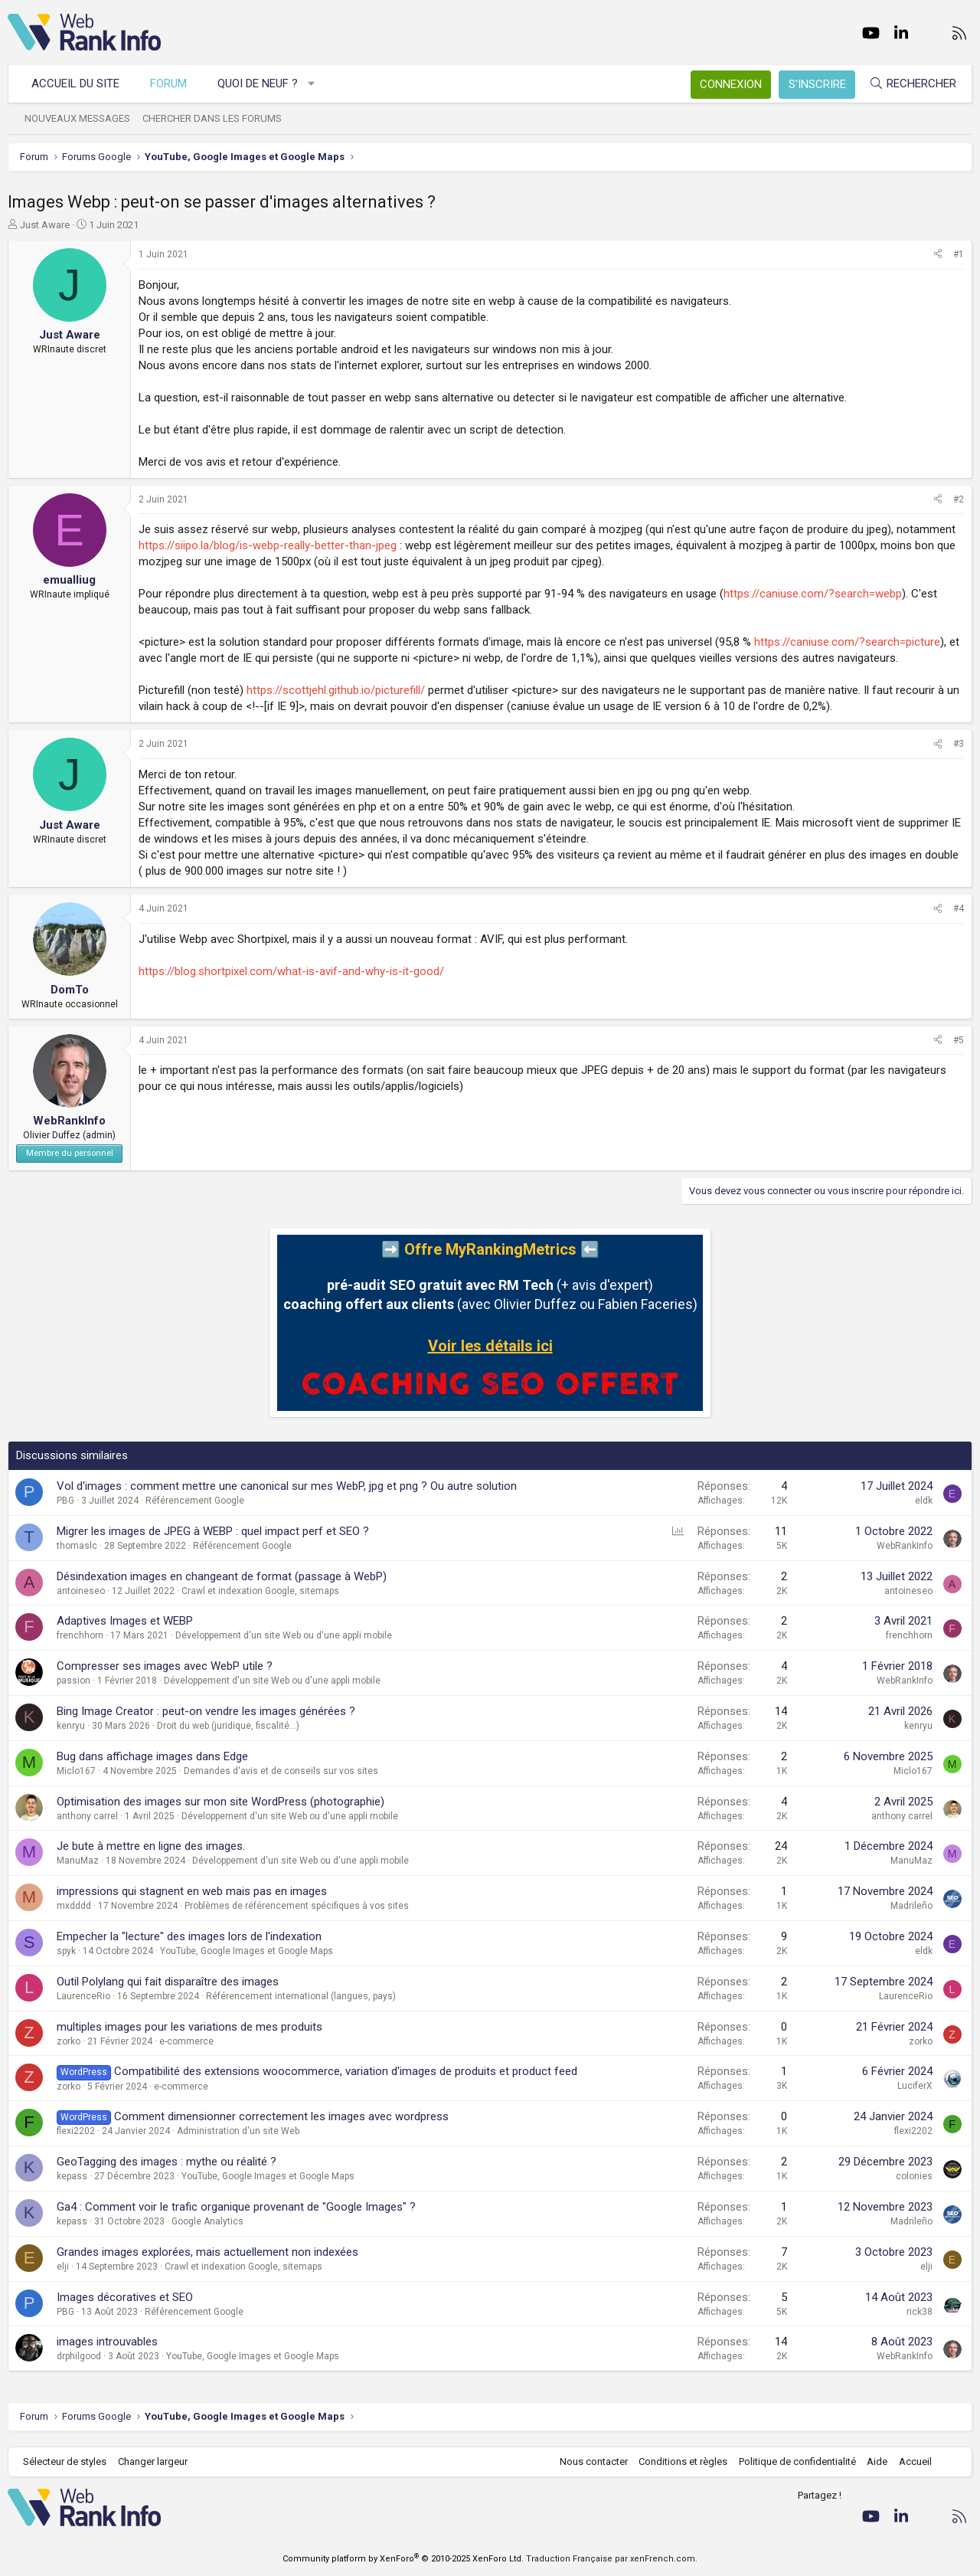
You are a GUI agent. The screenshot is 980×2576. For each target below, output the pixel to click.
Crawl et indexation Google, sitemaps (260, 1591)
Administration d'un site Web (238, 2131)
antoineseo (81, 1591)
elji (63, 2266)
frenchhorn (80, 1635)
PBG (65, 1500)
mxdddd (74, 1905)
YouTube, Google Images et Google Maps (246, 1951)
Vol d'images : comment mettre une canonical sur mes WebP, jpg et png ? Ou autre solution (287, 1486)
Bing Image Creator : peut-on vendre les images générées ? (206, 1711)
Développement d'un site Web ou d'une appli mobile (283, 1635)
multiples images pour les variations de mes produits (189, 2027)
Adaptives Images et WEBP (125, 1621)
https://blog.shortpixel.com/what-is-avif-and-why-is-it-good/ (291, 971)
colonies (914, 2176)
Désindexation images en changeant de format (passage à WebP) (222, 1576)
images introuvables (107, 2342)
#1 (958, 254)
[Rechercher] (912, 84)
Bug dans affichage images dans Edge (152, 1756)
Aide (877, 2461)
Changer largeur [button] (153, 2461)
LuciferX (915, 2085)
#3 (958, 743)
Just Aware (45, 225)
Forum (168, 83)
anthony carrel (87, 1816)
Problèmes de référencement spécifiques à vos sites (297, 1905)
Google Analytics (207, 2221)
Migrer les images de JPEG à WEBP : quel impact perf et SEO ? (213, 1531)
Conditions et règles (683, 2461)
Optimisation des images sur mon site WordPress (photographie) (220, 1801)
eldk (924, 1500)
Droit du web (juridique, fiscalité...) (228, 1725)
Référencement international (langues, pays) (301, 1996)
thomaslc (77, 1545)
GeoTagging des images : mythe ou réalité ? (166, 2161)
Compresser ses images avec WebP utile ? (165, 1666)
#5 (958, 1040)
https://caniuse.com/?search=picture (847, 642)
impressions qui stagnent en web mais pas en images (192, 1891)
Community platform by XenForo (403, 2559)
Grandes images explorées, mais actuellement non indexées (207, 2252)
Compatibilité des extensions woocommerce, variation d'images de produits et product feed (345, 2071)
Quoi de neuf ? (257, 83)
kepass (72, 2176)
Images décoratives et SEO (125, 2297)
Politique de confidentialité (797, 2461)
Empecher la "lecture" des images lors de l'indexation (189, 1936)
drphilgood (79, 2356)
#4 (958, 908)
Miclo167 (76, 1771)
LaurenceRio (83, 1996)
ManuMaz (78, 1860)
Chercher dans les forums (212, 118)
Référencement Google (194, 1500)
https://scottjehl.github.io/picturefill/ (336, 690)
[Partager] (938, 254)
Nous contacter (594, 2461)
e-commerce (186, 2041)
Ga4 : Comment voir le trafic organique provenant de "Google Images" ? (236, 2207)
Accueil (915, 2461)
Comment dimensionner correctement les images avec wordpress (281, 2116)
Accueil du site (75, 83)
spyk (66, 1951)
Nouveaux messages (77, 118)
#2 (958, 499)
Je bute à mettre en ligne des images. (151, 1846)
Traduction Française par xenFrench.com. (611, 2559)
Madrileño (911, 1905)
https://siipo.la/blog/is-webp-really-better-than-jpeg (268, 545)
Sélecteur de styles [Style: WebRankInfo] (64, 2461)
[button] (312, 84)
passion (73, 1680)
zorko (68, 2041)
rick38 (919, 2311)
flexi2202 (76, 2131)
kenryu (71, 1725)
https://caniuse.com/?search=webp (813, 594)
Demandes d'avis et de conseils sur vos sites (281, 1771)
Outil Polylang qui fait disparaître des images (168, 1981)
